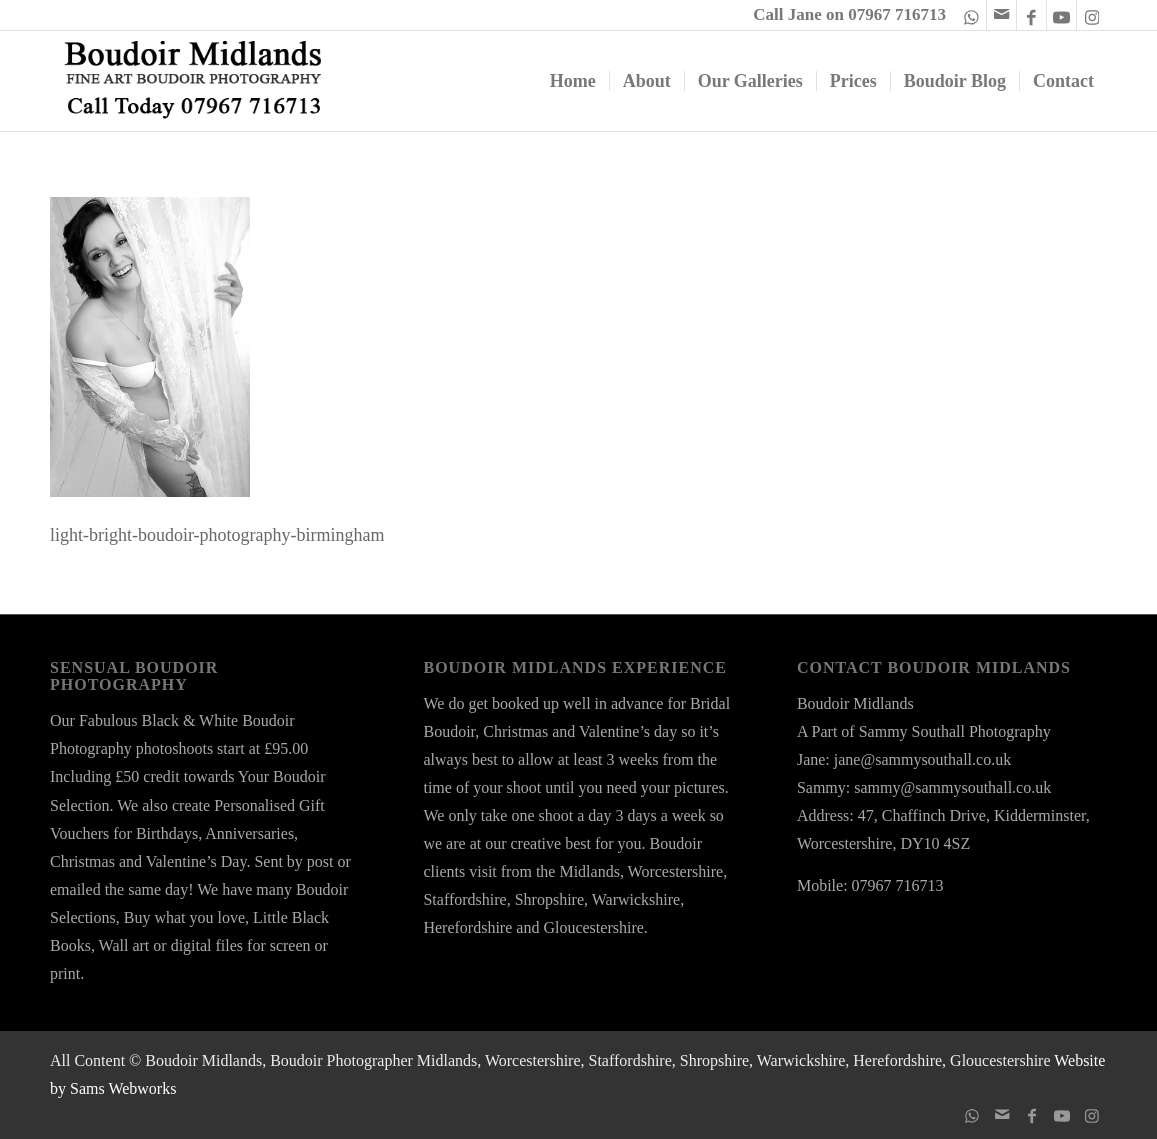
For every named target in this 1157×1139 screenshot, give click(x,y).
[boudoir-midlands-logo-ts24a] (194, 81)
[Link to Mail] (1001, 15)
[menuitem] (573, 81)
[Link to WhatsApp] (971, 15)
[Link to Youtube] (1061, 15)
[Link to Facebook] (1031, 15)
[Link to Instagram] (1092, 15)
